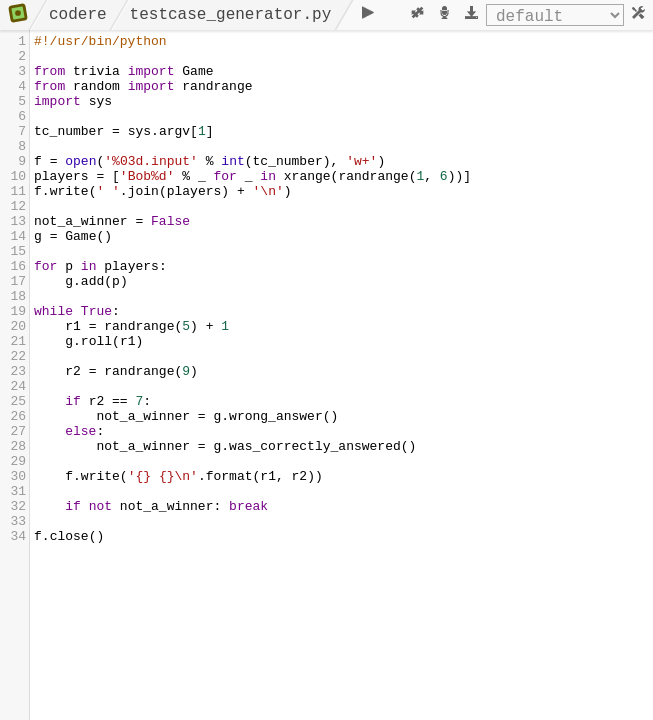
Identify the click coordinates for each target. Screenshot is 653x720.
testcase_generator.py (231, 15)
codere (78, 15)
